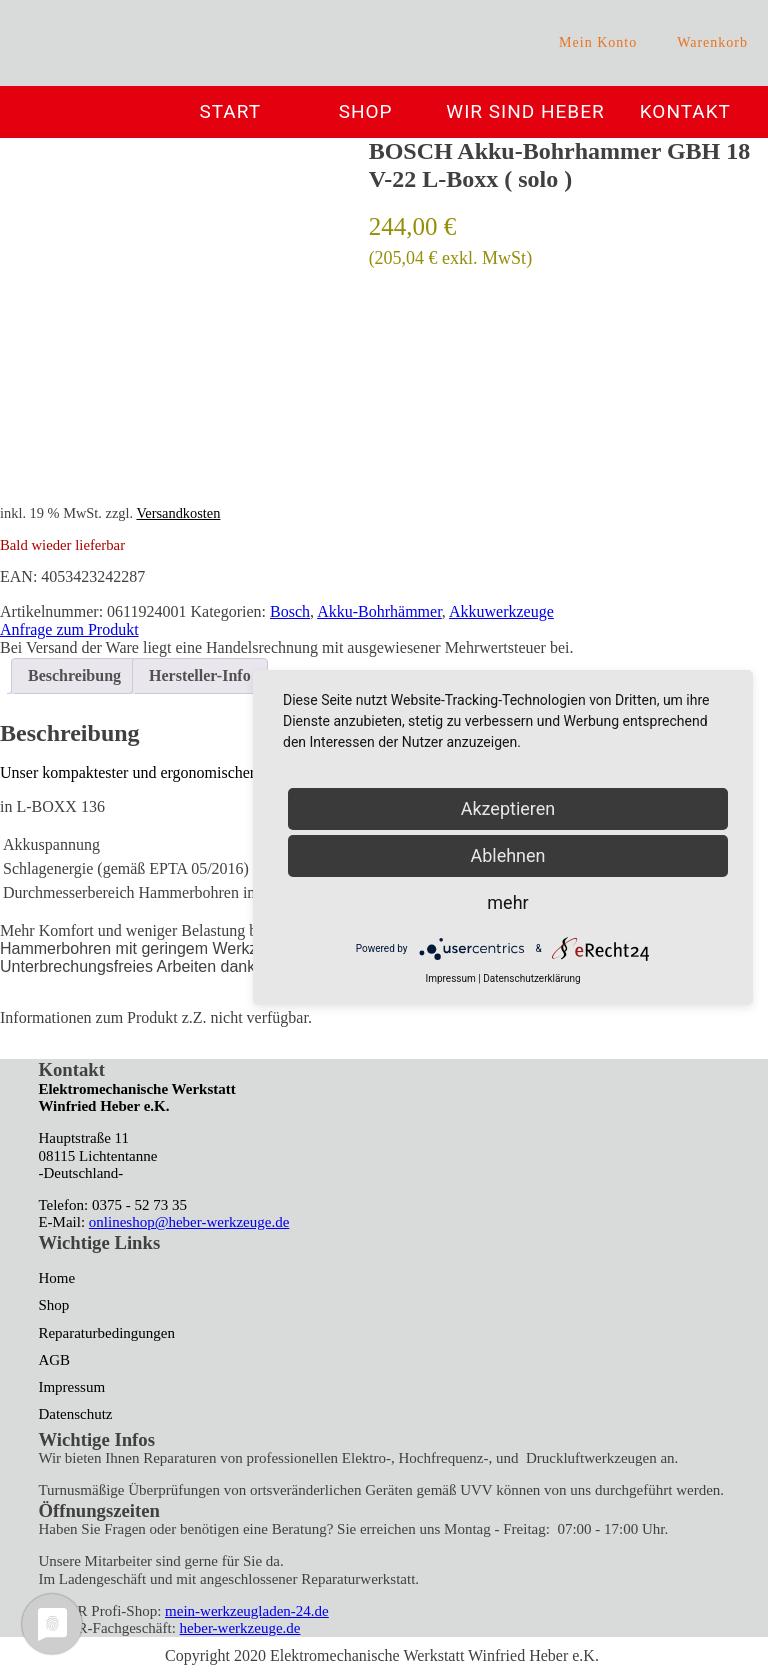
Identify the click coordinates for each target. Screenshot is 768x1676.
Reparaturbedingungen (106, 1333)
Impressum (71, 1387)
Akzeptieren (508, 808)
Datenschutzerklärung (531, 978)
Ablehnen (507, 855)
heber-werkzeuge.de (240, 1628)
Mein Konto (598, 42)
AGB (54, 1360)
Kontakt (685, 112)
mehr (507, 902)
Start (230, 112)
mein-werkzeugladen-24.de (247, 1611)
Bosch (290, 611)
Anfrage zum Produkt (69, 629)
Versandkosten (178, 513)
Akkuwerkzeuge (501, 611)
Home (56, 1278)
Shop (366, 112)
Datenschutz (75, 1414)
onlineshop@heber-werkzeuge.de (189, 1222)
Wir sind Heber (525, 112)
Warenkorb (712, 42)
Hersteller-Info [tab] (200, 675)
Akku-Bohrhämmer (379, 611)
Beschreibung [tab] (74, 675)
